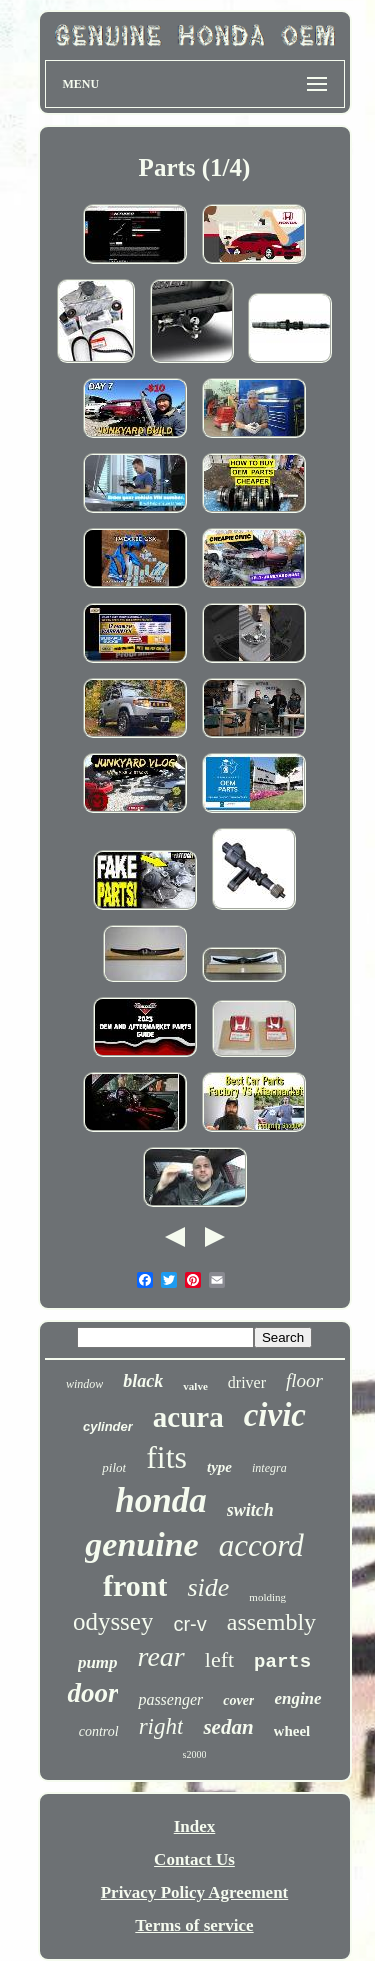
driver (247, 1382)
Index (195, 1826)
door (92, 1693)
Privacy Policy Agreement (195, 1892)
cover (238, 1700)
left (219, 1659)
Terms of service (194, 1925)
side (208, 1587)
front (135, 1585)
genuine (141, 1544)
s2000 (195, 1754)
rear (161, 1656)
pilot (114, 1467)
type (219, 1467)
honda (160, 1500)
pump (98, 1662)
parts (282, 1662)
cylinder (108, 1426)
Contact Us (194, 1859)
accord (261, 1545)
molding (267, 1597)
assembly (271, 1622)
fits (166, 1457)
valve (195, 1386)
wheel (292, 1731)
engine (297, 1698)
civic (275, 1415)
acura (188, 1417)
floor (304, 1380)
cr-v (189, 1624)
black (143, 1381)
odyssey (113, 1621)
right (161, 1726)
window (84, 1384)
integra (269, 1468)
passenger (170, 1699)
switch (250, 1510)
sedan (228, 1727)
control (99, 1731)
